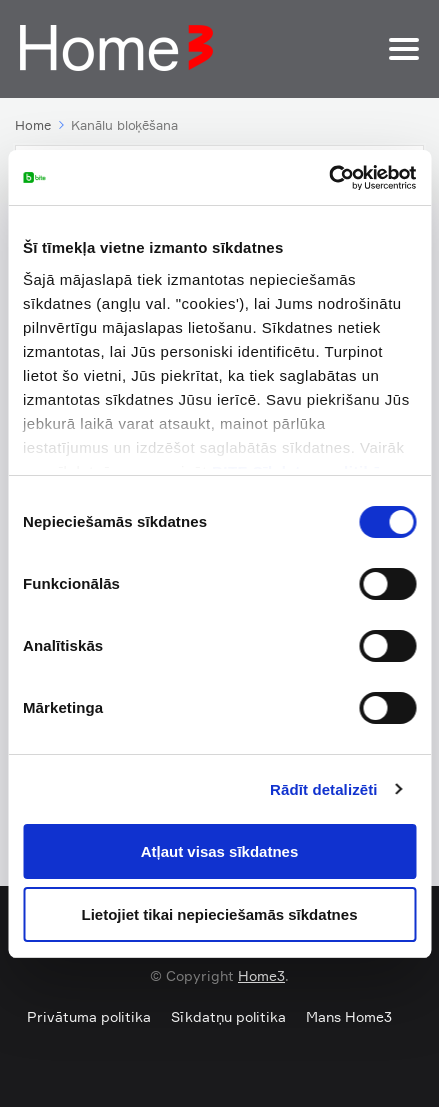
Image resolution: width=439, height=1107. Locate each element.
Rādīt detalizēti (323, 789)
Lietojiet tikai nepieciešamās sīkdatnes (220, 914)
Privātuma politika (89, 1016)
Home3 (261, 975)
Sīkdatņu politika (228, 1016)
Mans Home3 (349, 1016)
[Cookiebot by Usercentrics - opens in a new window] (328, 178)
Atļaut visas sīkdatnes (220, 851)
